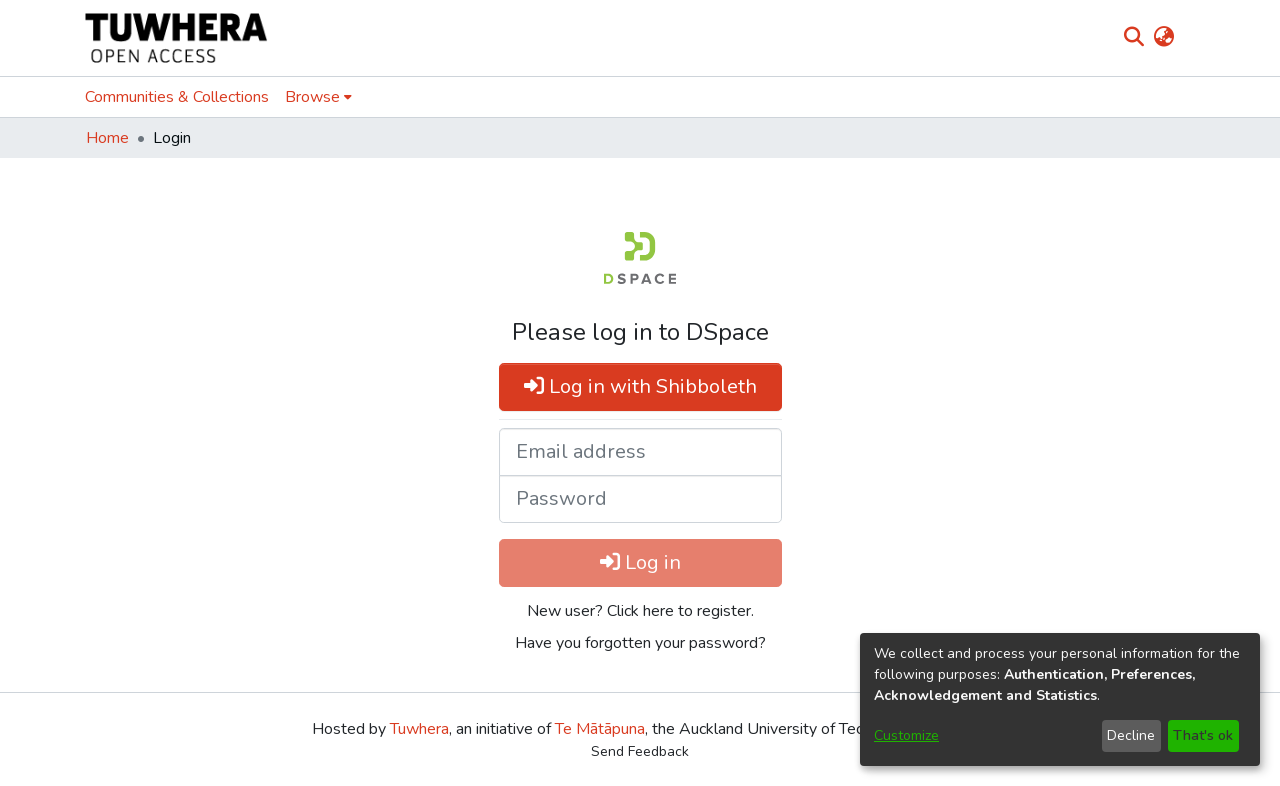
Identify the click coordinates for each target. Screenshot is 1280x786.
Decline (1131, 735)
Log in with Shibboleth (640, 386)
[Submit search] (1133, 38)
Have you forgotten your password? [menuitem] (640, 643)
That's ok (1203, 735)
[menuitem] (1163, 38)
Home (107, 138)
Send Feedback (640, 751)
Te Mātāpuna (600, 729)
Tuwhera (419, 729)
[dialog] (1060, 699)
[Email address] (640, 452)
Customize (906, 735)
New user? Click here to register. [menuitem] (640, 611)
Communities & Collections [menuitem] (177, 97)
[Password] (640, 499)
